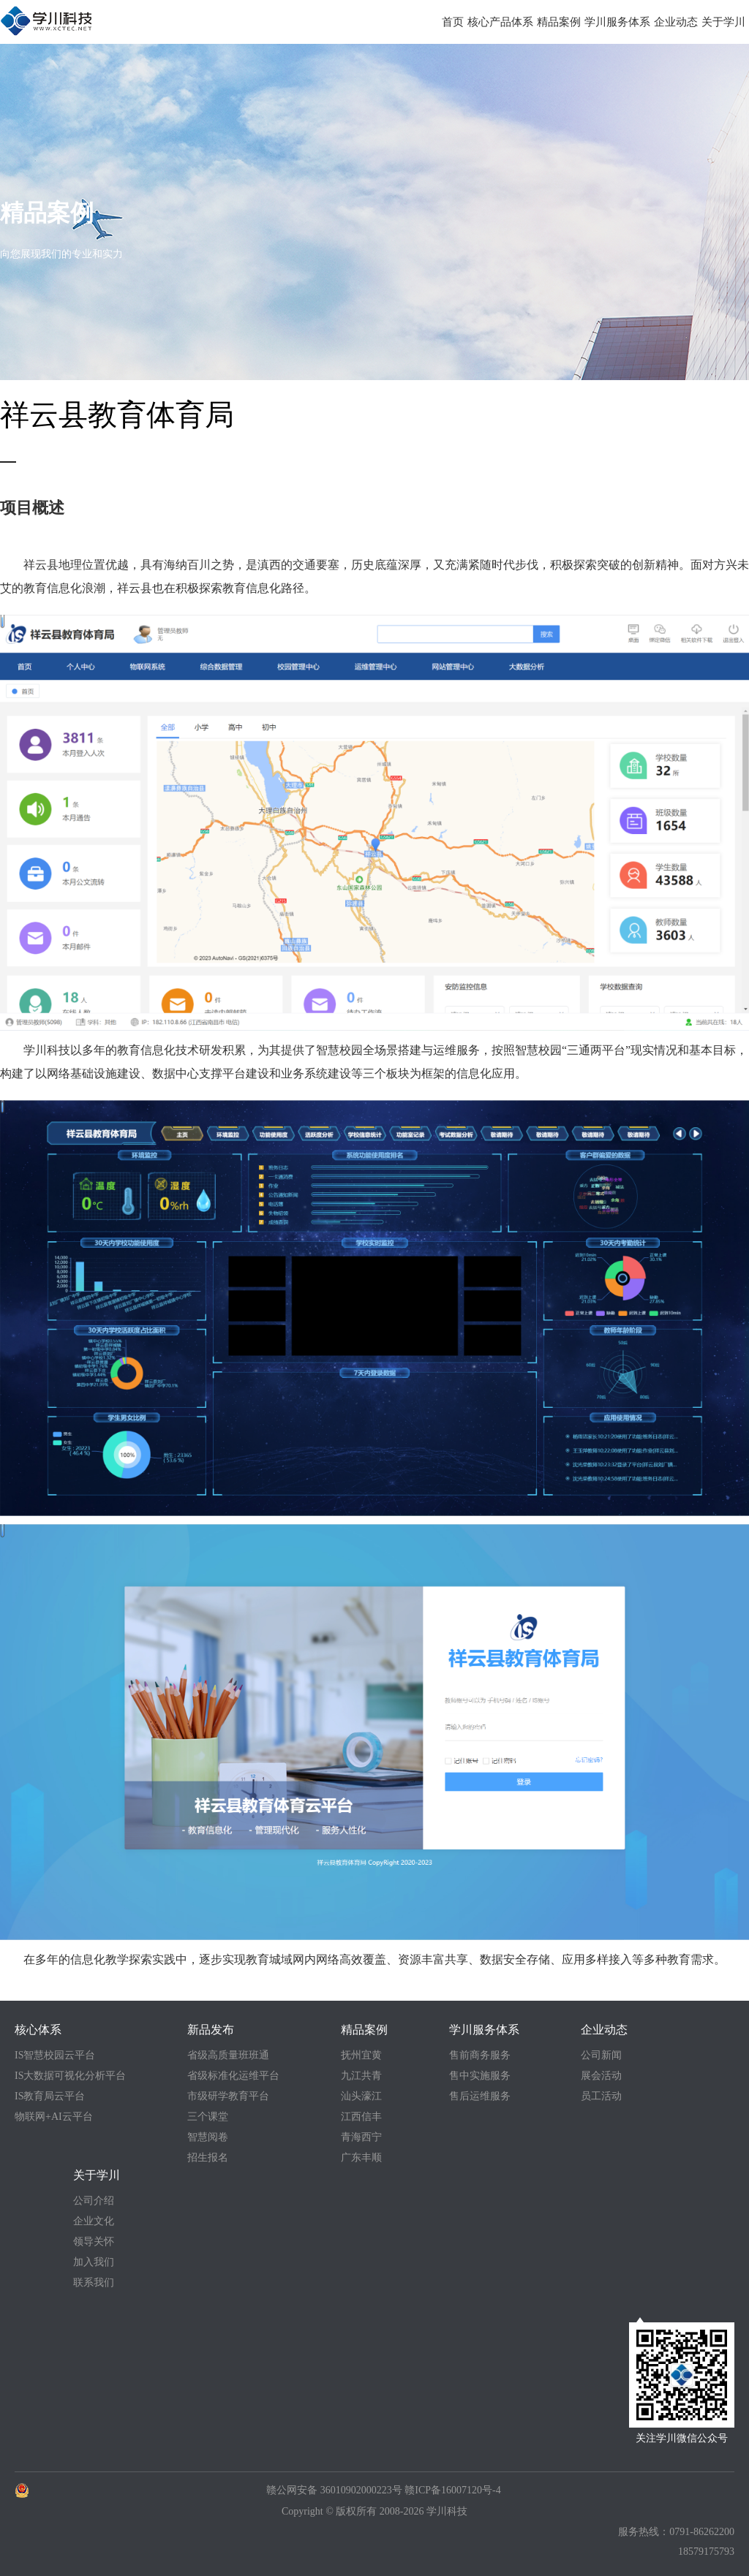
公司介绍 (93, 2200)
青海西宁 (361, 2137)
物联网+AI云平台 (54, 2116)
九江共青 (361, 2075)
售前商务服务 (480, 2055)
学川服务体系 (617, 22)
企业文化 (93, 2221)
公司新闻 (601, 2055)
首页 (453, 22)
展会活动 (601, 2075)
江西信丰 (361, 2116)
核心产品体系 (500, 22)
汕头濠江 (361, 2096)
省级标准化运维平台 (233, 2075)
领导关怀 (93, 2241)
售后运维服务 (480, 2096)
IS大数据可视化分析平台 (70, 2075)
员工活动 (601, 2096)
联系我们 (93, 2282)
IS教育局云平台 (50, 2096)
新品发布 (210, 2029)
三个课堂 (207, 2116)
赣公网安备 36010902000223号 (334, 2490)
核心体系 (38, 2029)
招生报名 (207, 2157)
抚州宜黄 (361, 2055)
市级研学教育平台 (228, 2096)
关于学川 (723, 22)
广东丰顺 (361, 2157)
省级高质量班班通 (228, 2055)
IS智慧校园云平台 (55, 2055)
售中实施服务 (480, 2075)
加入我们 (93, 2262)
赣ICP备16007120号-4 (452, 2490)
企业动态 (676, 22)
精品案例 (559, 22)
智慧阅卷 (207, 2137)
